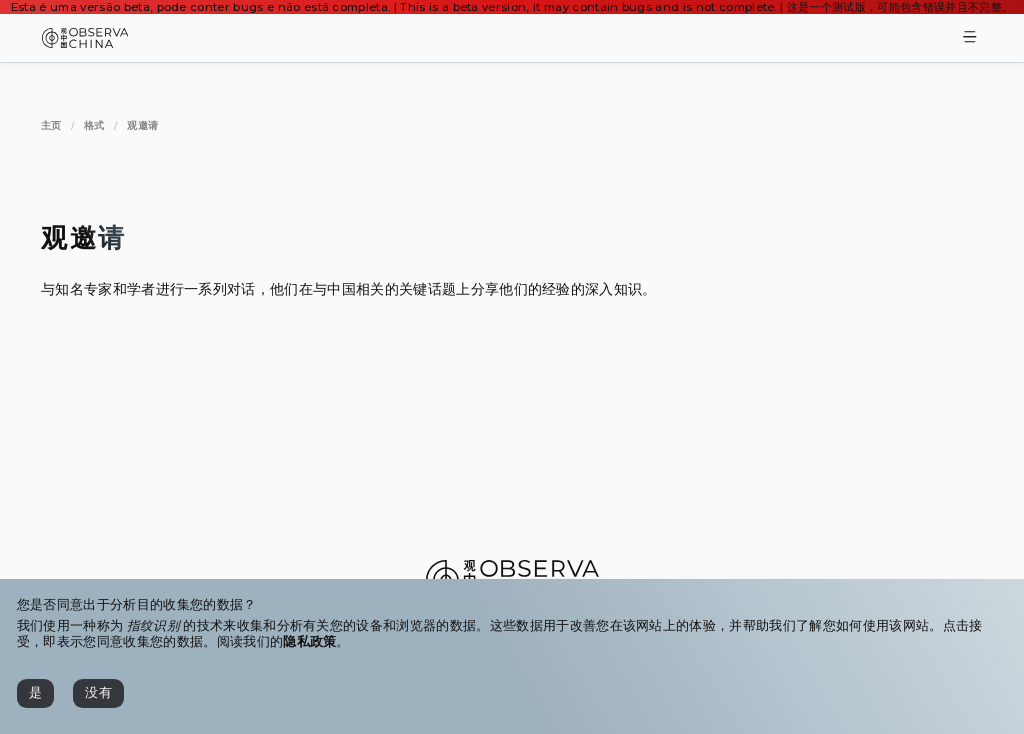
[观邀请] (142, 125)
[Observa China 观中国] (85, 42)
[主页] (51, 125)
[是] (35, 693)
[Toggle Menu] (970, 38)
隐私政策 (309, 641)
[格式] (94, 125)
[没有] (98, 693)
